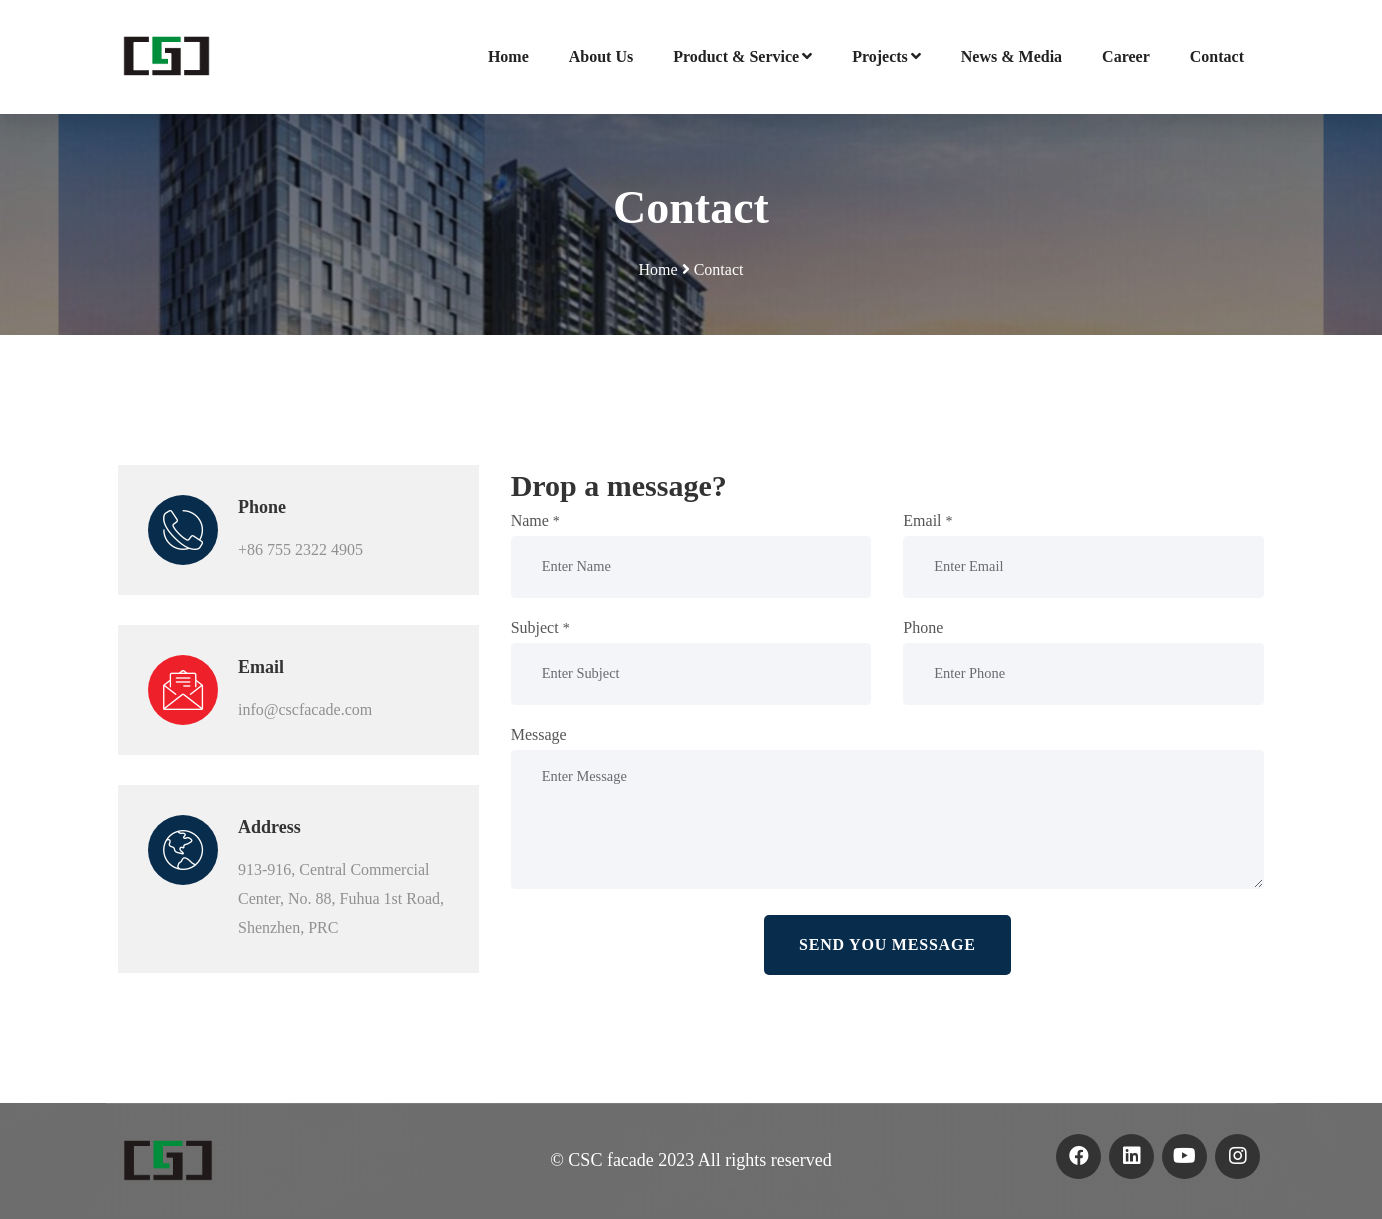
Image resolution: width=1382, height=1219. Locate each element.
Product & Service (742, 56)
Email (927, 520)
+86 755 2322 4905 (300, 549)
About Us (601, 56)
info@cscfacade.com (305, 709)
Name (535, 520)
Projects (886, 56)
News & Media (1011, 56)
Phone (923, 627)
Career (1126, 56)
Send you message (887, 944)
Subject (540, 627)
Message (539, 734)
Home (508, 56)
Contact (1217, 56)
